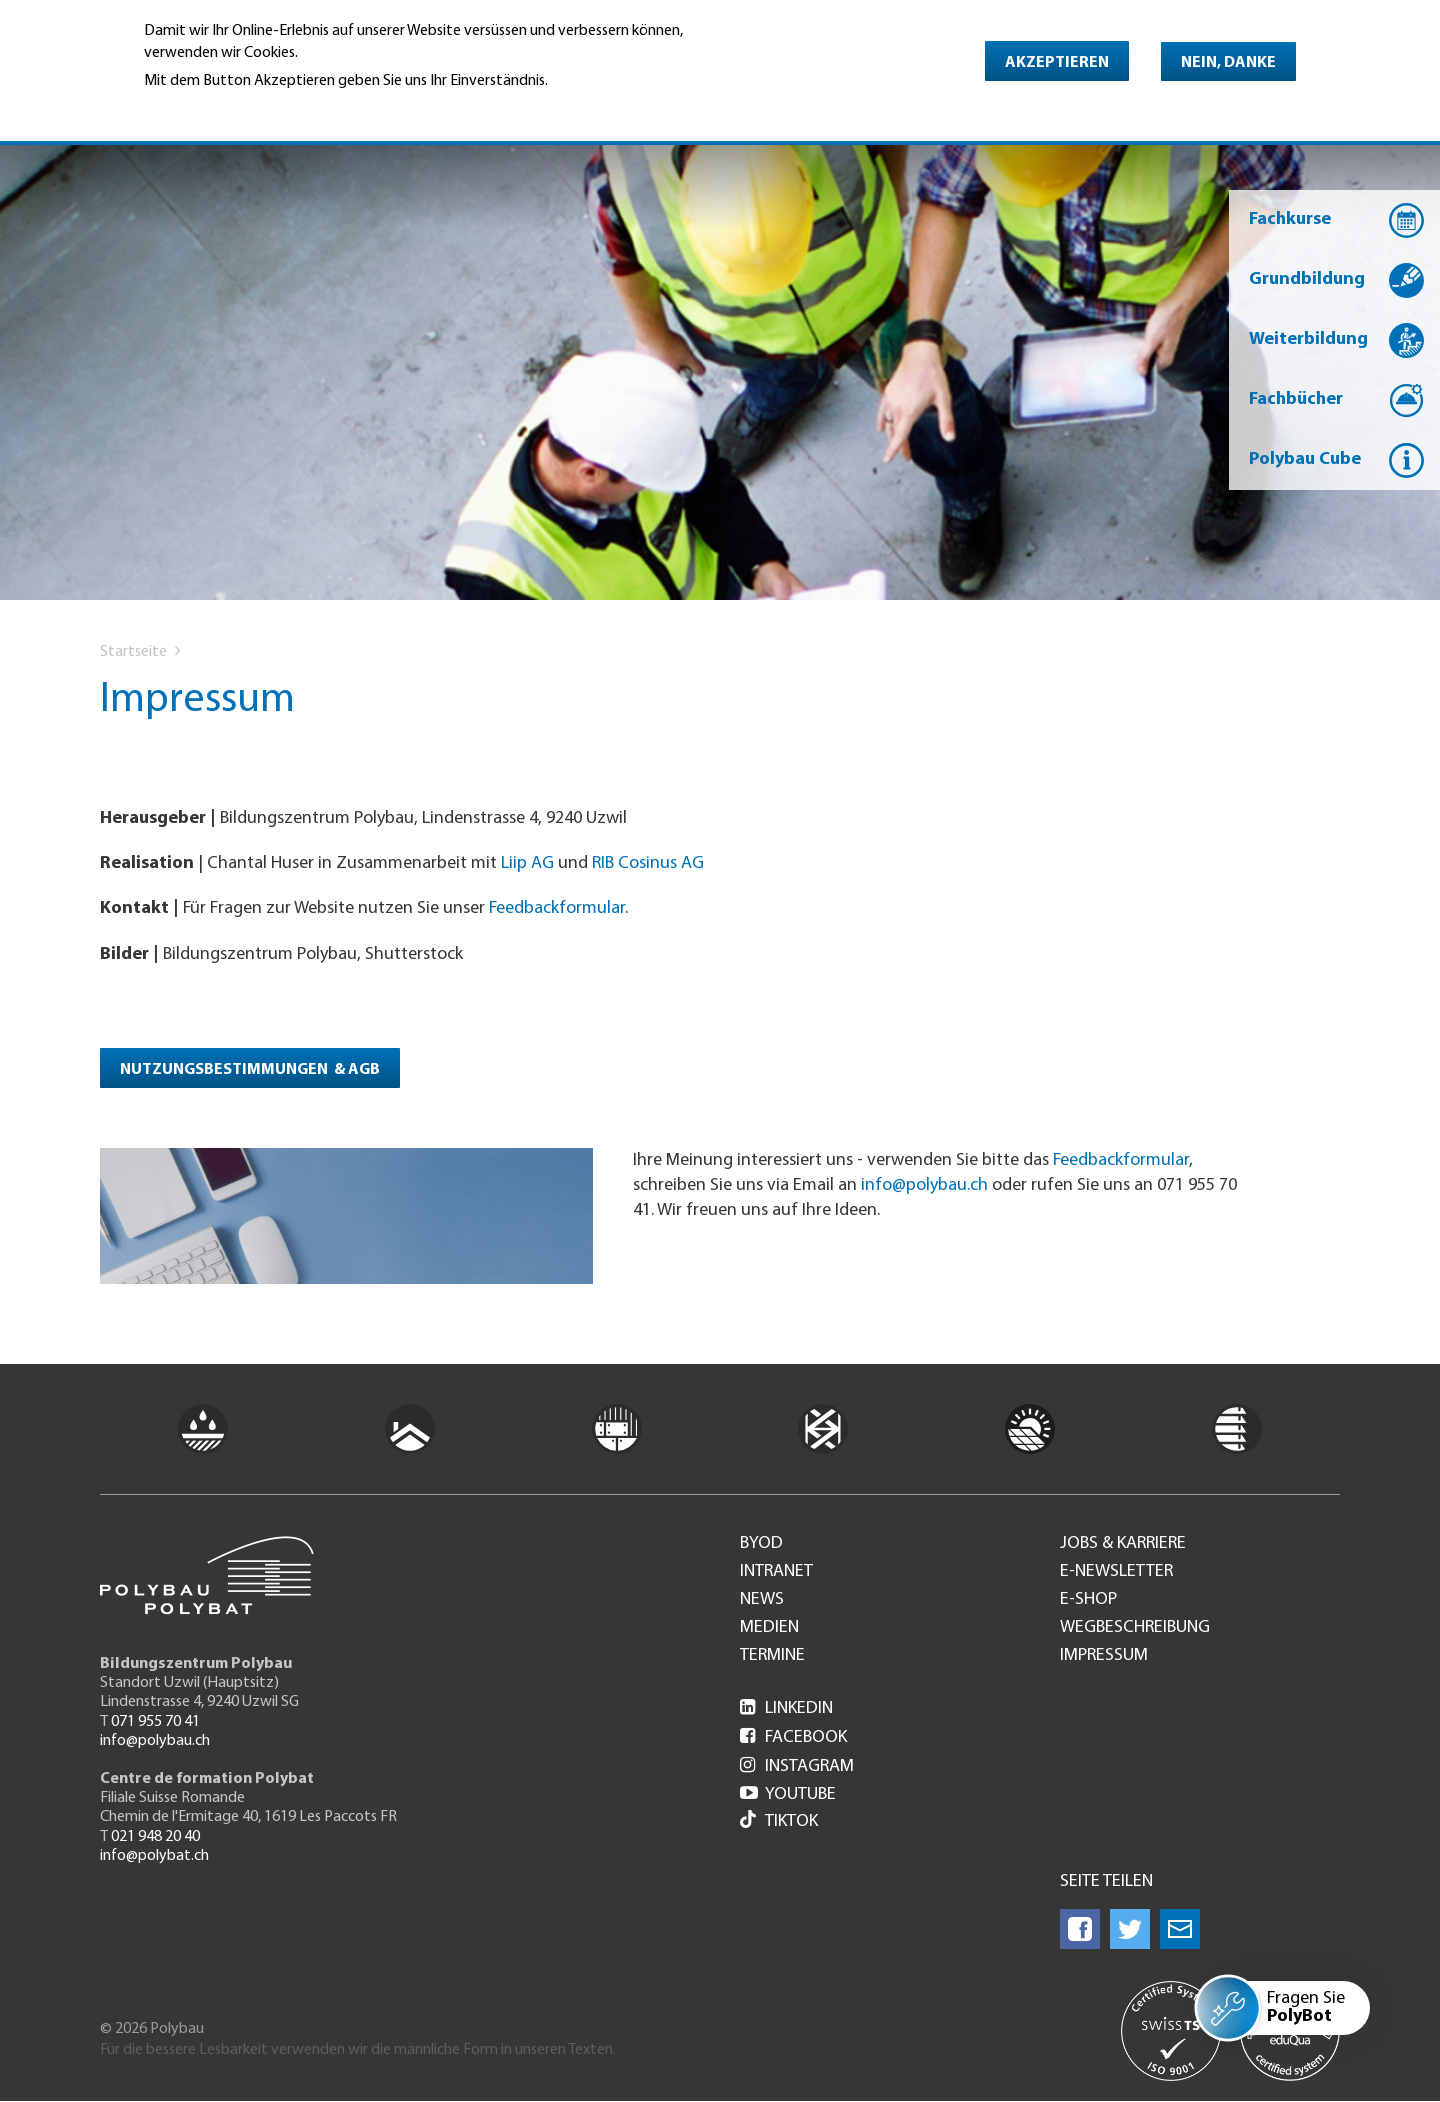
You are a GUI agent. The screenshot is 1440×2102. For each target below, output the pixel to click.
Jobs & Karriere (1123, 1544)
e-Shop (1088, 1600)
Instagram (797, 1766)
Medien (769, 1628)
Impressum (1104, 1656)
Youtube (788, 1794)
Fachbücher (1296, 399)
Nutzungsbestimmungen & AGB (250, 1070)
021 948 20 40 (155, 1837)
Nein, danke (1228, 63)
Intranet (776, 1572)
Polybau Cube (1305, 459)
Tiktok (779, 1821)
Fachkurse (1290, 219)
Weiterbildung (1308, 339)
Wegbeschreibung (1135, 1628)
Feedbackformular (557, 908)
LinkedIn (786, 1708)
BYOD (761, 1544)
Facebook (793, 1737)
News (762, 1600)
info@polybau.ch (924, 1185)
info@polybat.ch (154, 1856)
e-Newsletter (1116, 1572)
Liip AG (527, 863)
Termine (772, 1656)
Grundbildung (1307, 279)
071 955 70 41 (155, 1722)
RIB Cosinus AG (648, 863)
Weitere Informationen (230, 109)
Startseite (133, 652)
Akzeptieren (1057, 63)
